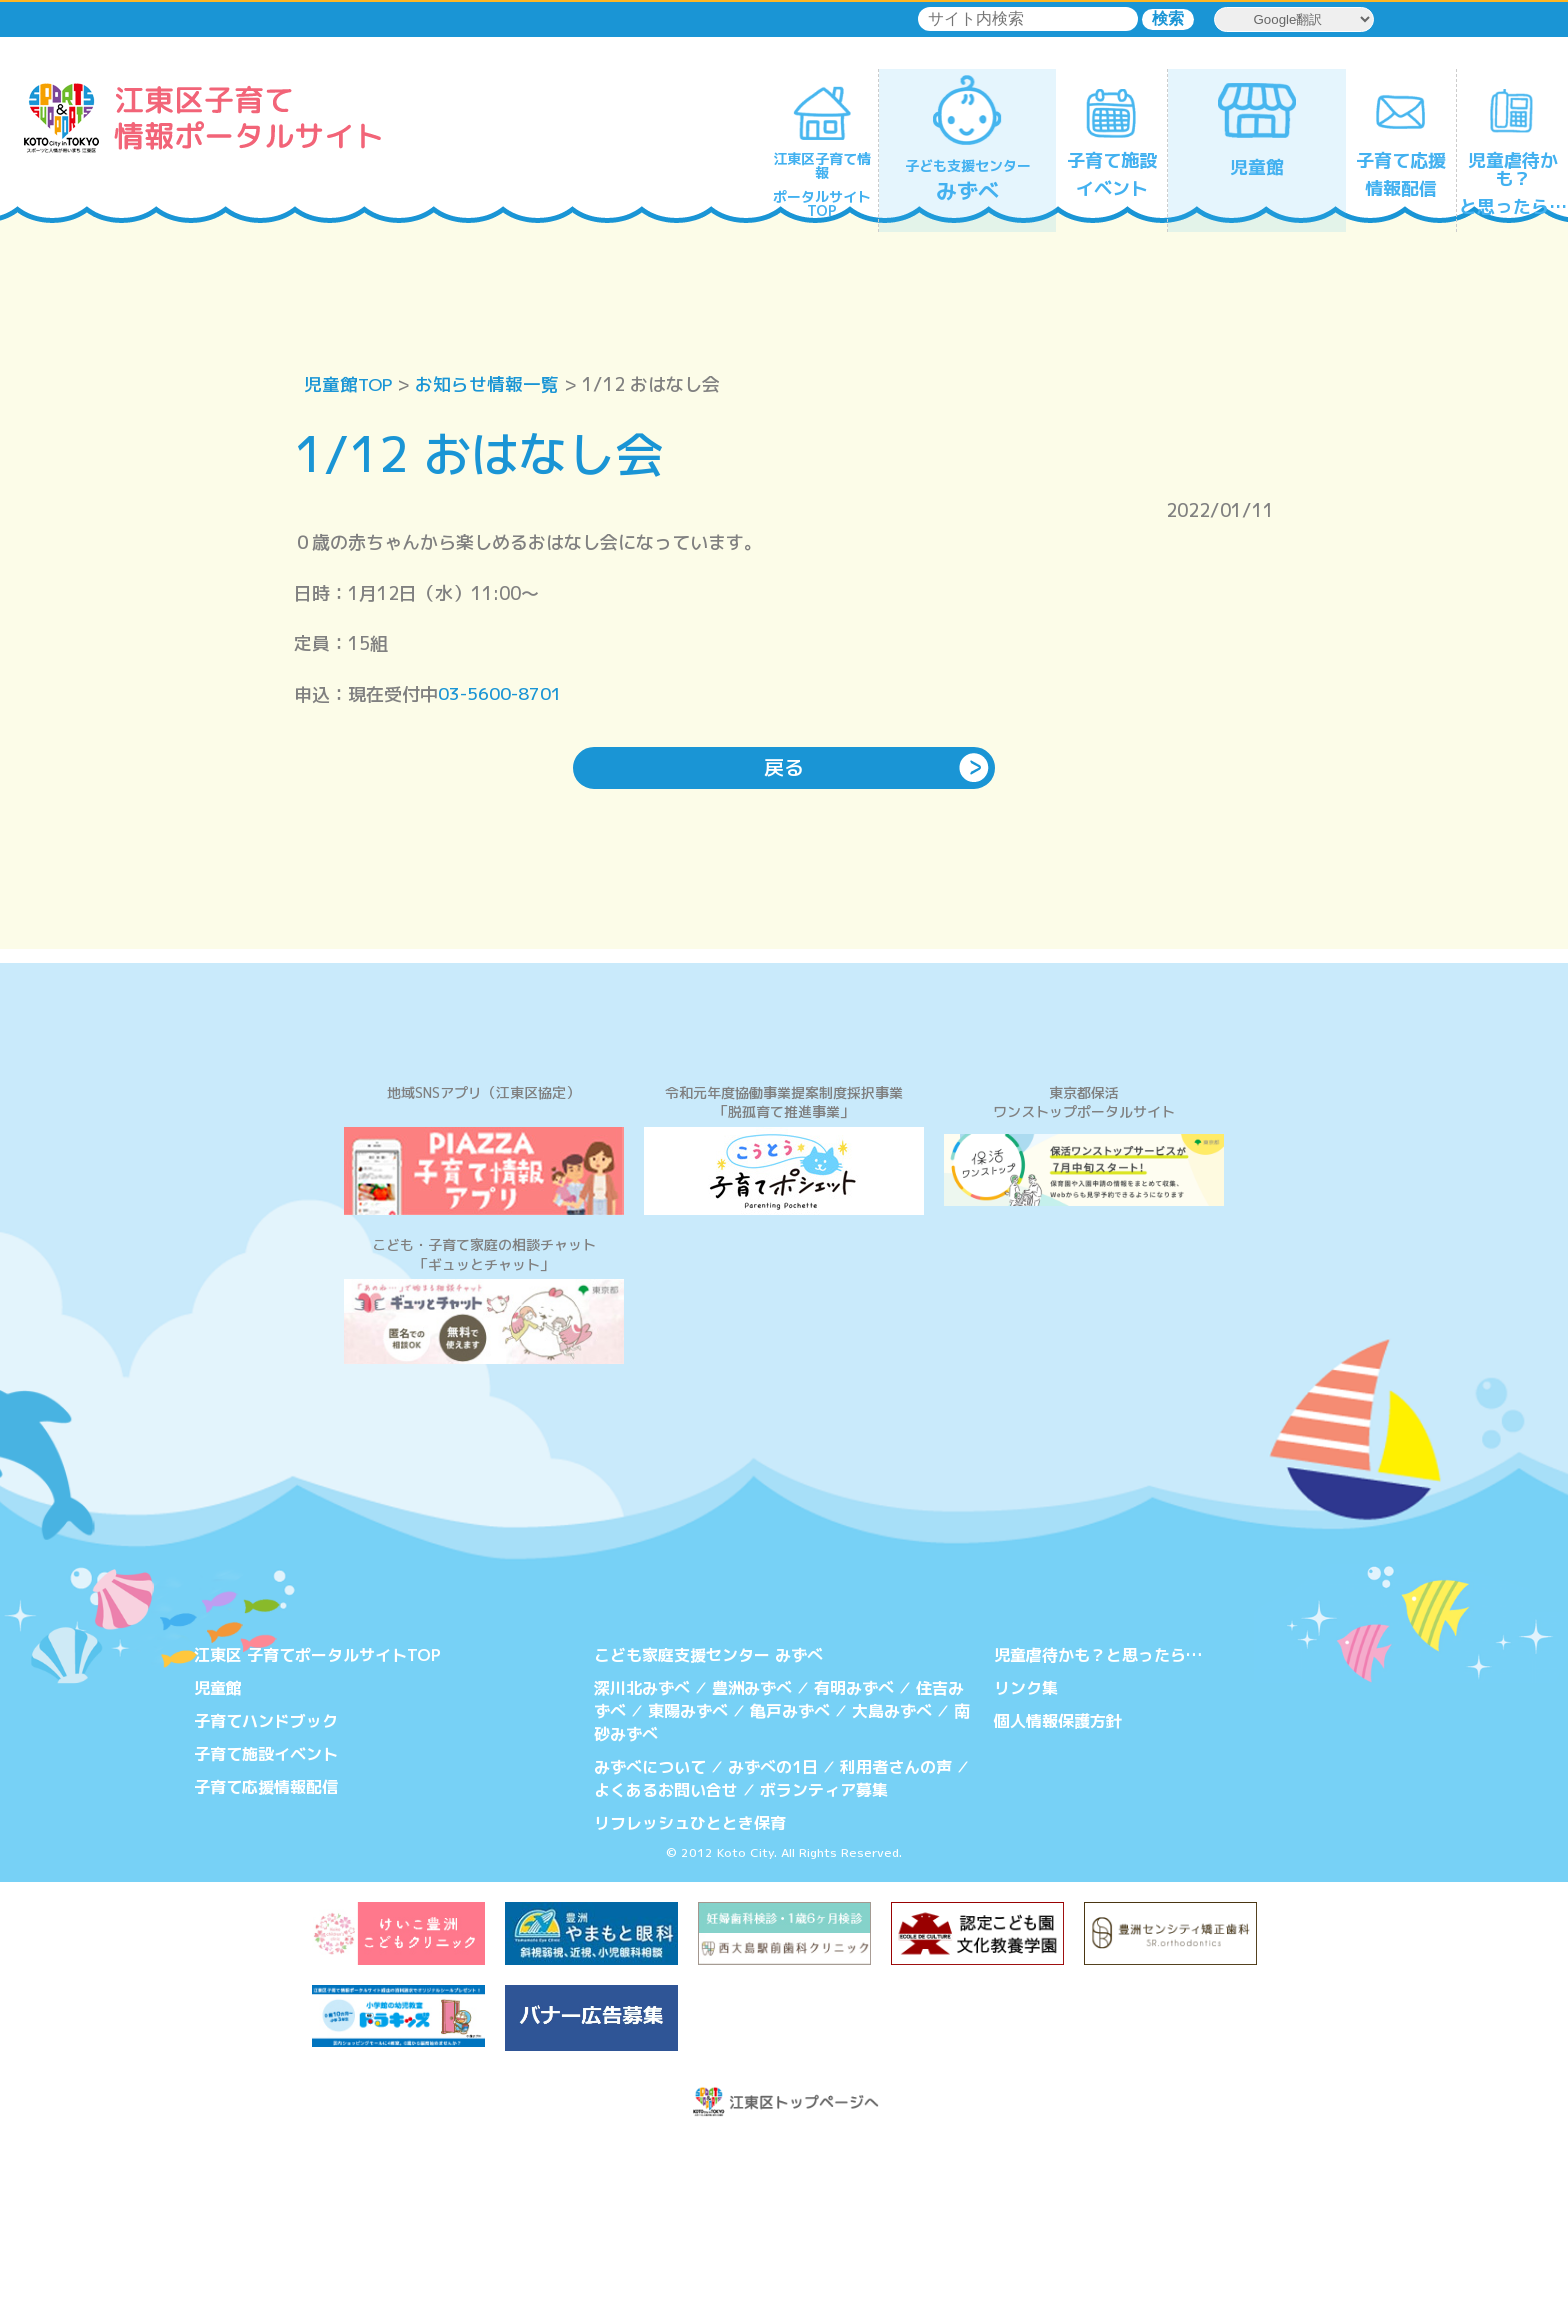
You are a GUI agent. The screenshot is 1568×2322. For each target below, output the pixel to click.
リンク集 (1026, 1872)
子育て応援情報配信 (266, 1970)
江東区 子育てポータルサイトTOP (317, 1840)
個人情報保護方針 (1058, 1905)
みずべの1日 (773, 1950)
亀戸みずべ (790, 1895)
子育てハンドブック (266, 1905)
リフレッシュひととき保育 (690, 2004)
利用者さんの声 (896, 1950)
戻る (784, 769)
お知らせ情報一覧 (490, 384)
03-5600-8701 (501, 694)
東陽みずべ (688, 1895)
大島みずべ (892, 1895)
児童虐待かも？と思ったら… (1098, 1840)
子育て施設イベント (266, 1937)
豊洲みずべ (752, 1872)
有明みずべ (854, 1872)
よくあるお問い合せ (666, 1972)
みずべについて (650, 1950)
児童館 (218, 1872)
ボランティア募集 (824, 1972)
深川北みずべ (642, 1872)
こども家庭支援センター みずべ (708, 1840)
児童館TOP (349, 384)
